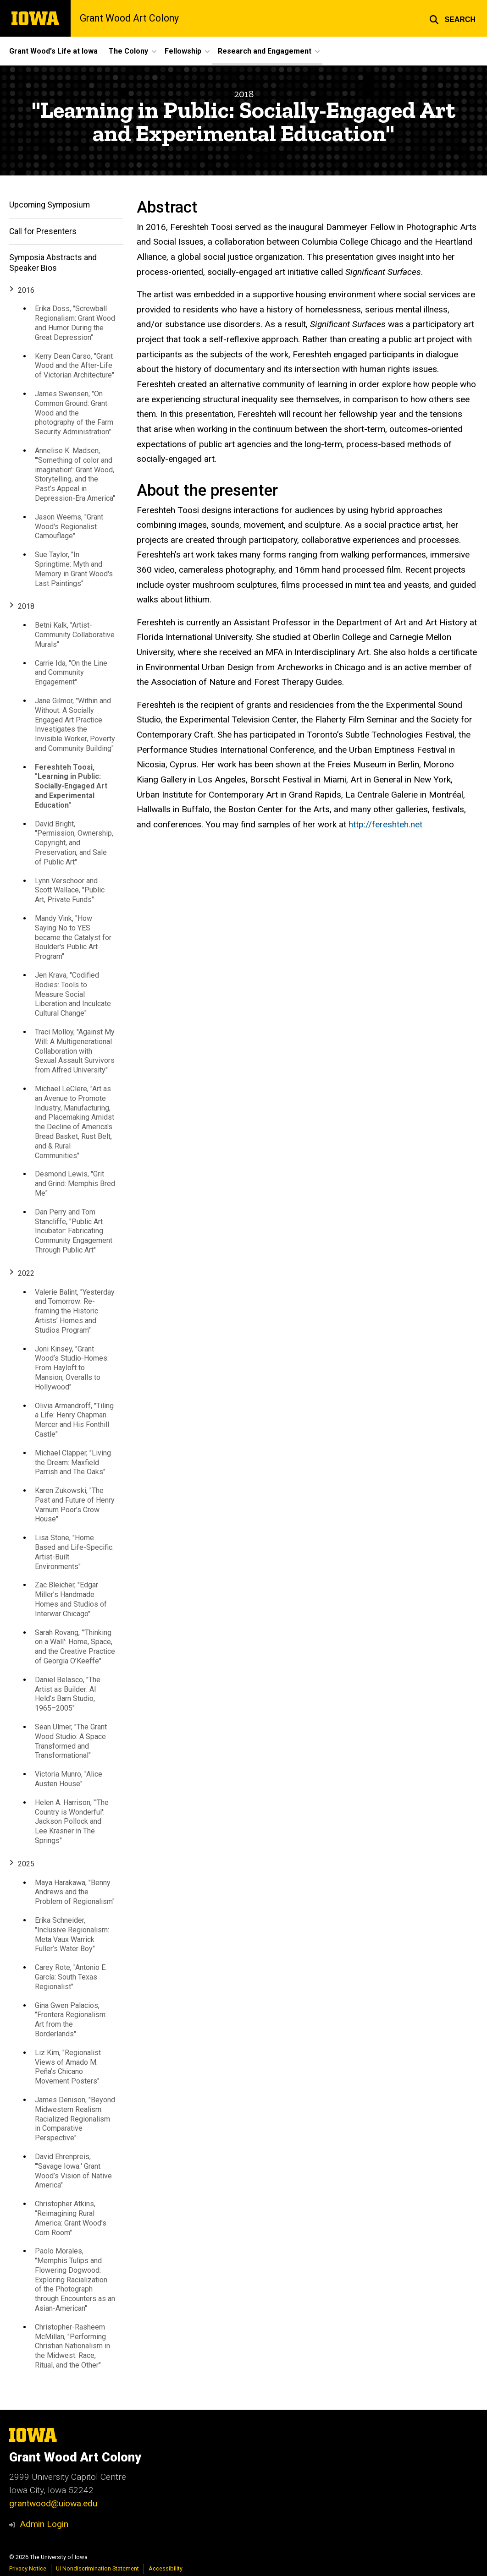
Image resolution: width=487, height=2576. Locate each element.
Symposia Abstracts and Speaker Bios (53, 263)
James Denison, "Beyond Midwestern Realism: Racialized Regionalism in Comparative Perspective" (75, 2118)
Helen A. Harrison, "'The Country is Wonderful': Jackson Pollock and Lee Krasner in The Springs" (72, 1821)
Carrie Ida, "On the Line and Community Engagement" (71, 673)
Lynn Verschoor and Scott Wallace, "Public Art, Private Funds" (70, 890)
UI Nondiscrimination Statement (97, 2568)
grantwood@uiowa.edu (53, 2503)
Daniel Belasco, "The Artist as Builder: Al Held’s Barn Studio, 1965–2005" (67, 1693)
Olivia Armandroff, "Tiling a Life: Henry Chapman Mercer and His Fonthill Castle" (74, 1419)
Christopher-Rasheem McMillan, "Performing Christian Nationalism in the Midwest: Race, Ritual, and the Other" (72, 2346)
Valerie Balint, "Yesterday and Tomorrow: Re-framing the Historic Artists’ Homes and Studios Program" (75, 1311)
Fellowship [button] (183, 51)
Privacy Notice (27, 2568)
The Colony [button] (128, 51)
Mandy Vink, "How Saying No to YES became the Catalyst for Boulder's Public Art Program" (73, 937)
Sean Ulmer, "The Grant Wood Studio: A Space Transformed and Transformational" (71, 1741)
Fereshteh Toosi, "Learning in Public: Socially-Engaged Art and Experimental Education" (71, 786)
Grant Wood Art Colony (129, 18)
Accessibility (166, 2568)
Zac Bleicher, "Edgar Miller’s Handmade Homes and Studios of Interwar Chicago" (71, 1599)
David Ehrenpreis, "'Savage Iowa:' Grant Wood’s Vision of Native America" (73, 2170)
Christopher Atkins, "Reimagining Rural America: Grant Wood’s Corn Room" (70, 2218)
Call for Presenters (43, 231)
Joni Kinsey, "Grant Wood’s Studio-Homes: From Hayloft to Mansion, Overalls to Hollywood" (72, 1368)
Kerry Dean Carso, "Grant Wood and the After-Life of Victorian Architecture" (74, 366)
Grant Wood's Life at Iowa (53, 51)
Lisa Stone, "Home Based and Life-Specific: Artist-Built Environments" (74, 1552)
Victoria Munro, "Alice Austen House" (68, 1779)
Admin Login (44, 2524)
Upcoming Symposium (49, 205)
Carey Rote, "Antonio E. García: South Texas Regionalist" (71, 1977)
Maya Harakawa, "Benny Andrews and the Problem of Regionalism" (75, 1892)
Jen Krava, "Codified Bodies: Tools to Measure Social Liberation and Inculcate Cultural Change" (73, 994)
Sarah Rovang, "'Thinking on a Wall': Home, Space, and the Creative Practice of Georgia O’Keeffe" (75, 1646)
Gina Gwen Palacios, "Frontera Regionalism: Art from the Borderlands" (71, 2019)
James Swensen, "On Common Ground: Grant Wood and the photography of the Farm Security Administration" (74, 412)
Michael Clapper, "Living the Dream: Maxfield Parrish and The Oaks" (73, 1463)
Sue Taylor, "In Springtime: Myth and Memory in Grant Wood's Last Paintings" (74, 569)
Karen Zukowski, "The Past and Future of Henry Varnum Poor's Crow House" (75, 1504)
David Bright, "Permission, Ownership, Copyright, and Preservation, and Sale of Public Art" (74, 843)
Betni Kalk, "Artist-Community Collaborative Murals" (75, 635)
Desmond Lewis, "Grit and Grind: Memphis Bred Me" (75, 1184)
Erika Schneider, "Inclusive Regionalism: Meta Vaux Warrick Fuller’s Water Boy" (72, 1934)
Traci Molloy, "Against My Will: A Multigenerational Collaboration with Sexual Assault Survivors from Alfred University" (75, 1051)
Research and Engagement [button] (264, 51)
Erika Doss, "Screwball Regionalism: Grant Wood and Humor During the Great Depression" (75, 323)
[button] (452, 18)
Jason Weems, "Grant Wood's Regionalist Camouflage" (69, 527)
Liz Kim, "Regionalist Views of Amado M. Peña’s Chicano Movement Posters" (68, 2066)
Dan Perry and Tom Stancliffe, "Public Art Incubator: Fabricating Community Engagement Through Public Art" (73, 1231)
